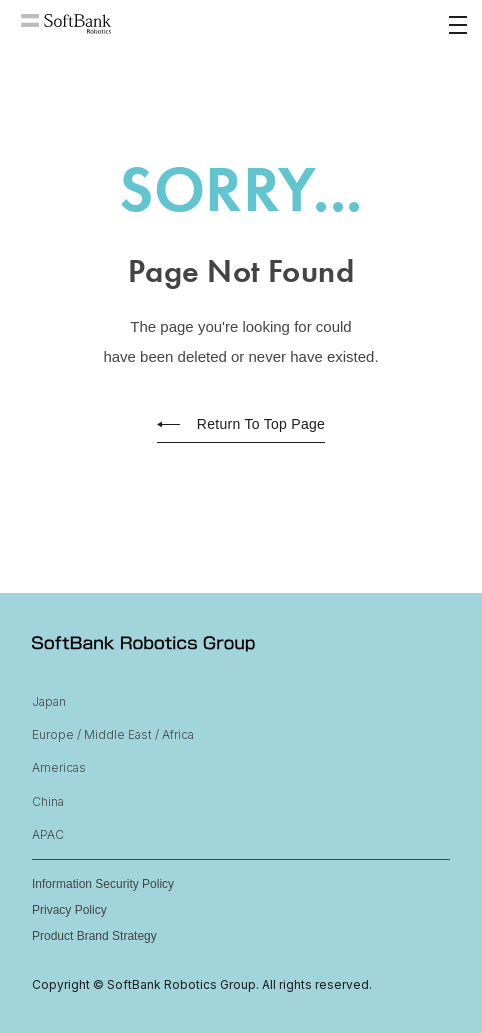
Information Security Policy (103, 884)
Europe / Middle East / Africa (113, 734)
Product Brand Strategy (94, 936)
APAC (48, 834)
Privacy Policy (69, 910)
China (48, 801)
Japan (49, 701)
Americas (59, 767)
